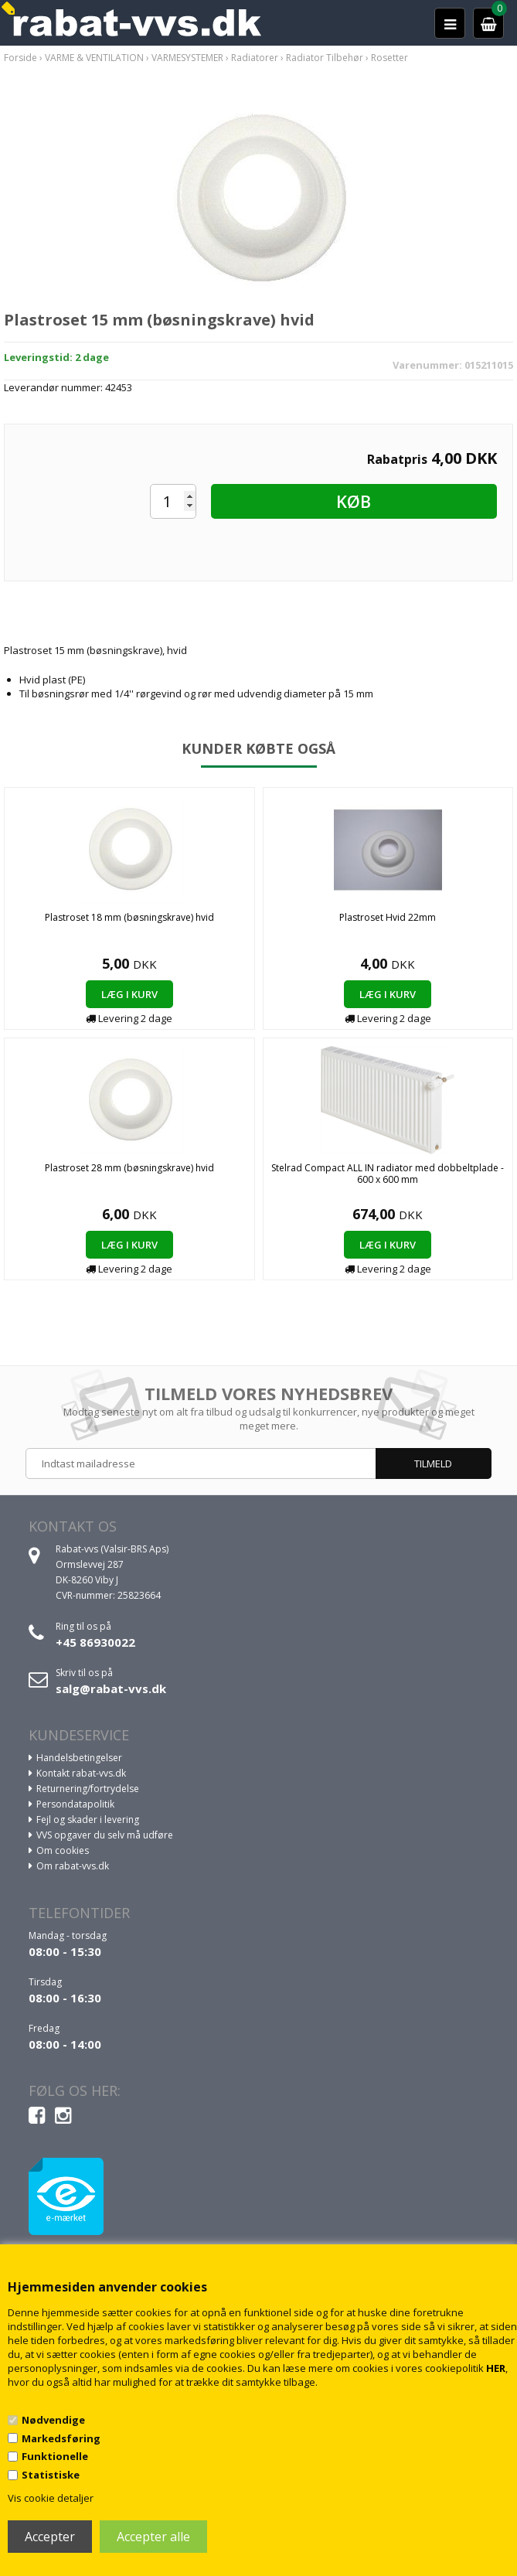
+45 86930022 (95, 1642)
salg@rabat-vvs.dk (111, 1688)
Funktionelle (55, 2456)
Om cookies (62, 1850)
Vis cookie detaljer (51, 2498)
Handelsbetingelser (79, 1757)
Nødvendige (53, 2420)
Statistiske (51, 2475)
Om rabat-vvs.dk (72, 1865)
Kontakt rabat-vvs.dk (81, 1773)
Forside (20, 57)
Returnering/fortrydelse (87, 1788)
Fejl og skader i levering (87, 1819)
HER (495, 2368)
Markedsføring (61, 2438)
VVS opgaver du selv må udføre (104, 1835)
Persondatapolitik (75, 1804)
